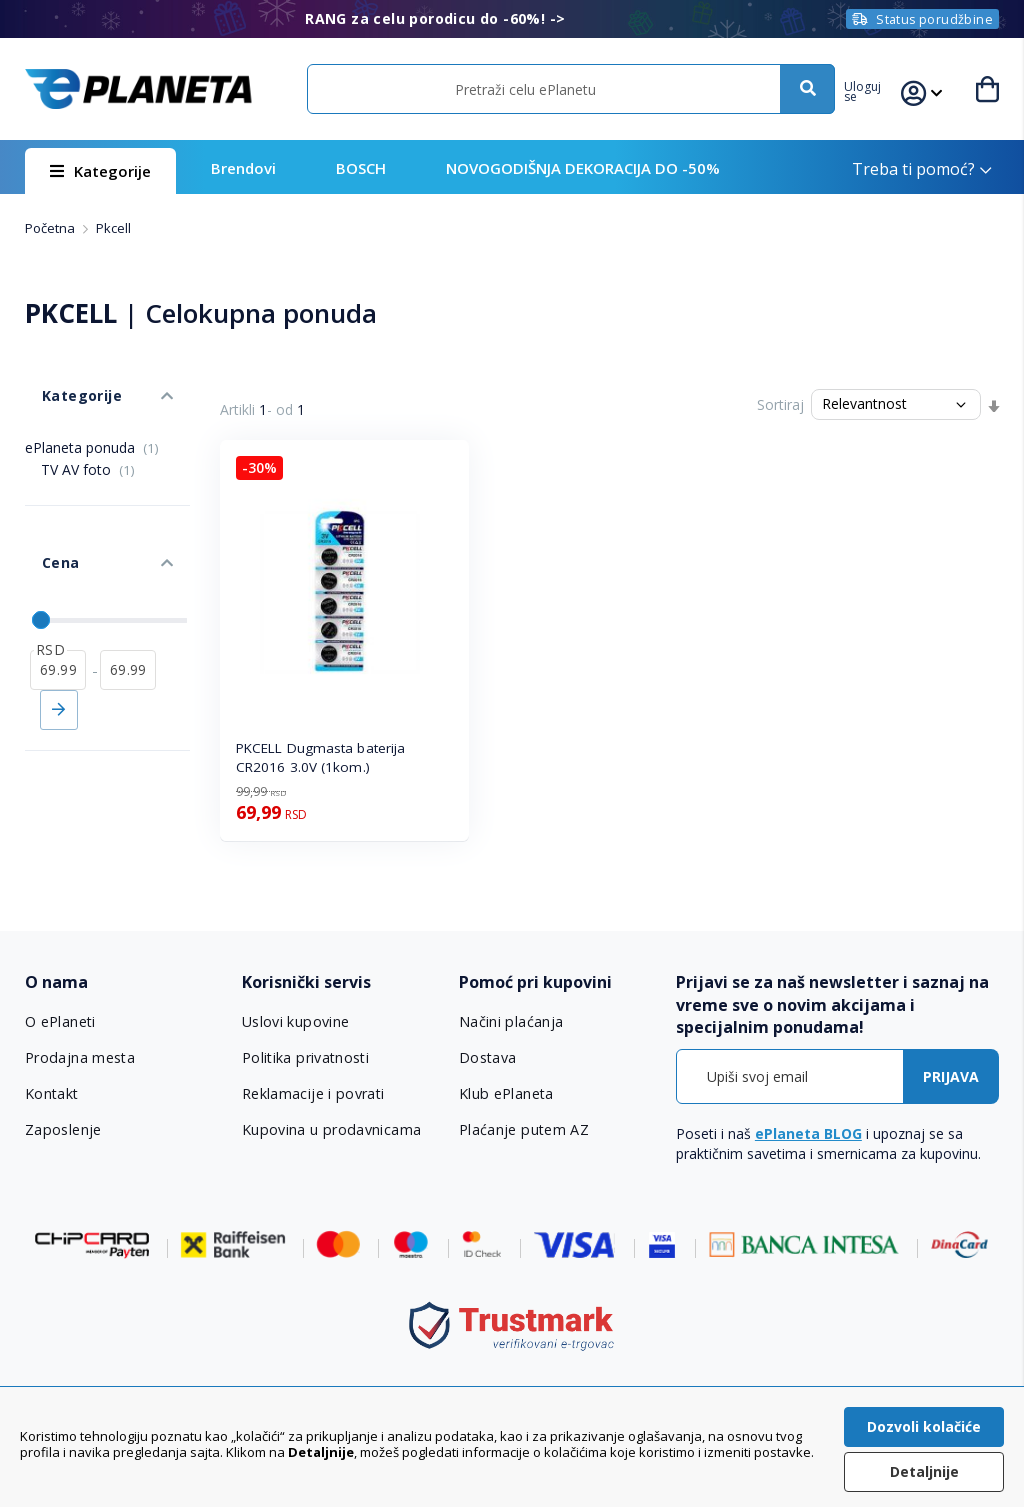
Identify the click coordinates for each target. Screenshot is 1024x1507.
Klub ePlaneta (506, 1094)
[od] (58, 611)
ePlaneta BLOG (808, 1133)
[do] (128, 611)
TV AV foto (88, 443)
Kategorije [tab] (63, 378)
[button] (876, 89)
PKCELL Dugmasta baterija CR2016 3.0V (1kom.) (320, 757)
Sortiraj (780, 404)
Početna (51, 228)
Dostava (488, 1058)
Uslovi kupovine (295, 1022)
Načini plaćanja (508, 1022)
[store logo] (138, 88)
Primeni (59, 651)
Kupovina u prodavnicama (329, 1130)
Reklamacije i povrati (312, 1094)
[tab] (123, 982)
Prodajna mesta (80, 1058)
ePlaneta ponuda (92, 421)
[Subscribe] (951, 1076)
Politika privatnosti (305, 1058)
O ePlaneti (61, 1022)
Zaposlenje (63, 1130)
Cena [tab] (43, 520)
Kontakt (52, 1094)
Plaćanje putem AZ (523, 1130)
